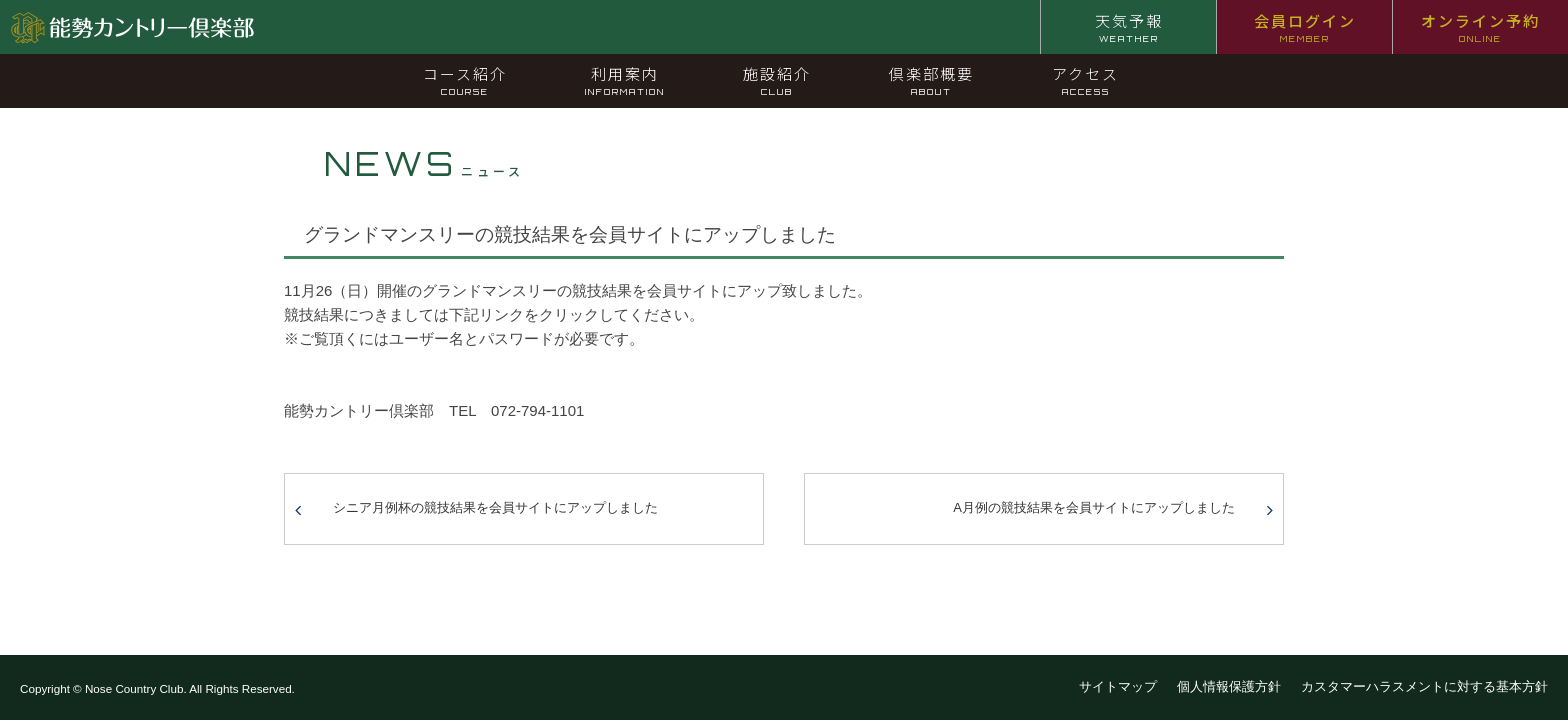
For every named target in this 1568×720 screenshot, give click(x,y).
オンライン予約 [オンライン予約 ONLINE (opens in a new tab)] (1480, 27)
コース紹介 (465, 80)
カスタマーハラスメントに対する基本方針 (1424, 686)
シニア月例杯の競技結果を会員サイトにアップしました (495, 507)
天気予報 (1129, 27)
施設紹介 (777, 80)
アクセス (1085, 80)
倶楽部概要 (931, 80)
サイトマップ (1118, 686)
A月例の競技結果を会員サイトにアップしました (1094, 507)
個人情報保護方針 (1229, 686)
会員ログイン (1305, 27)
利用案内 (625, 80)
